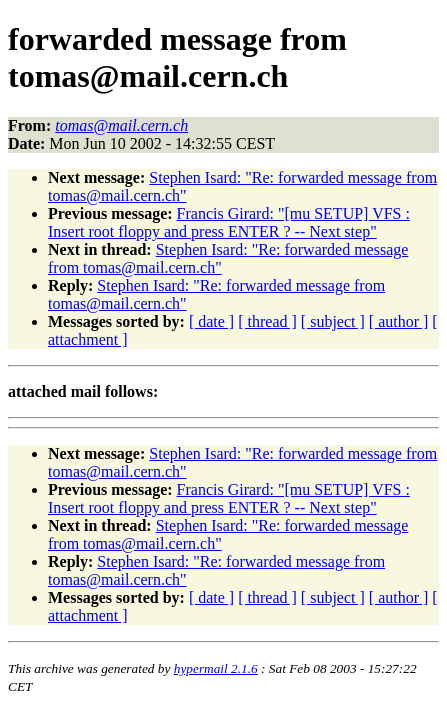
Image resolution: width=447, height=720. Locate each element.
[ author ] (399, 321)
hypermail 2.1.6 (216, 668)
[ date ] (211, 321)
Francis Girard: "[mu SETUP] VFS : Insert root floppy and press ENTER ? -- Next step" (229, 222)
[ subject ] (333, 321)
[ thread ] (267, 321)
